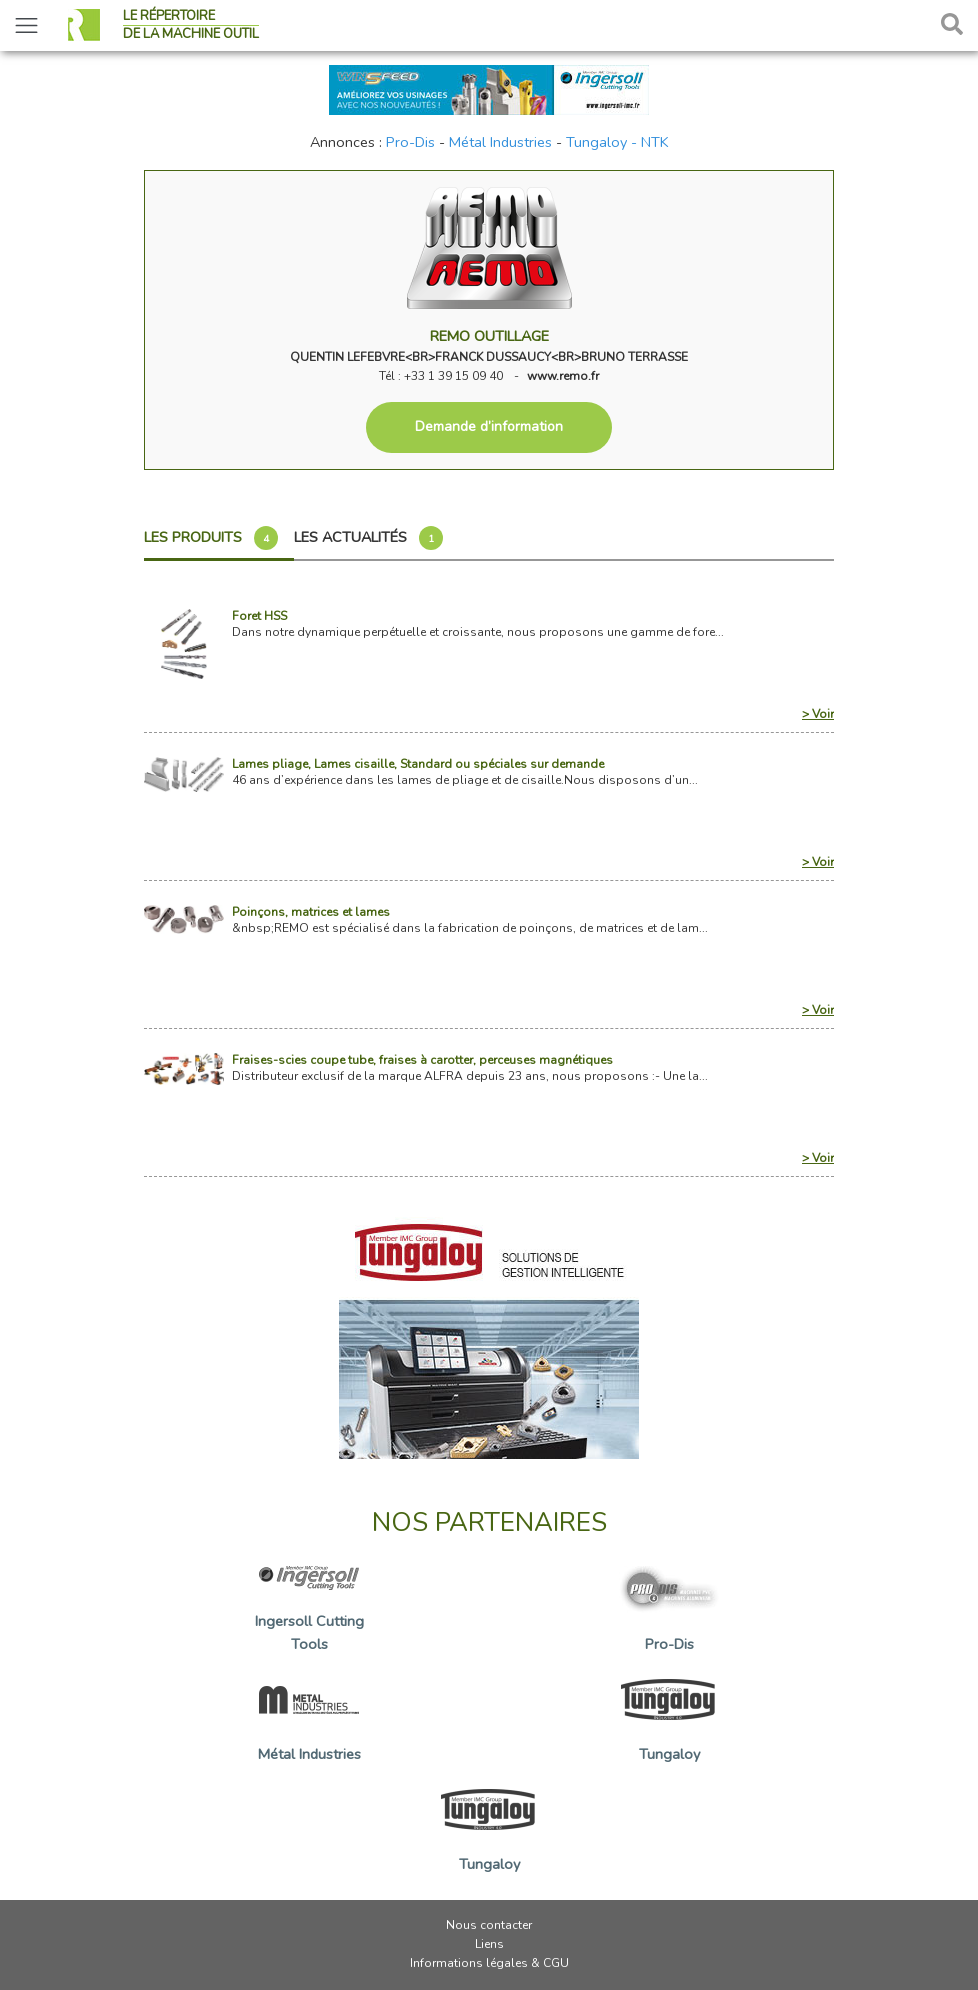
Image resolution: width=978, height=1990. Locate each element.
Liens (489, 1944)
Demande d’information (489, 426)
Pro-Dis (410, 142)
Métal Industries (500, 142)
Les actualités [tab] (368, 538)
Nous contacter (489, 1925)
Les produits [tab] (211, 538)
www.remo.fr (563, 376)
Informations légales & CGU (489, 1963)
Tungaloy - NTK (617, 142)
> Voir (818, 714)
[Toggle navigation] (26, 25)
